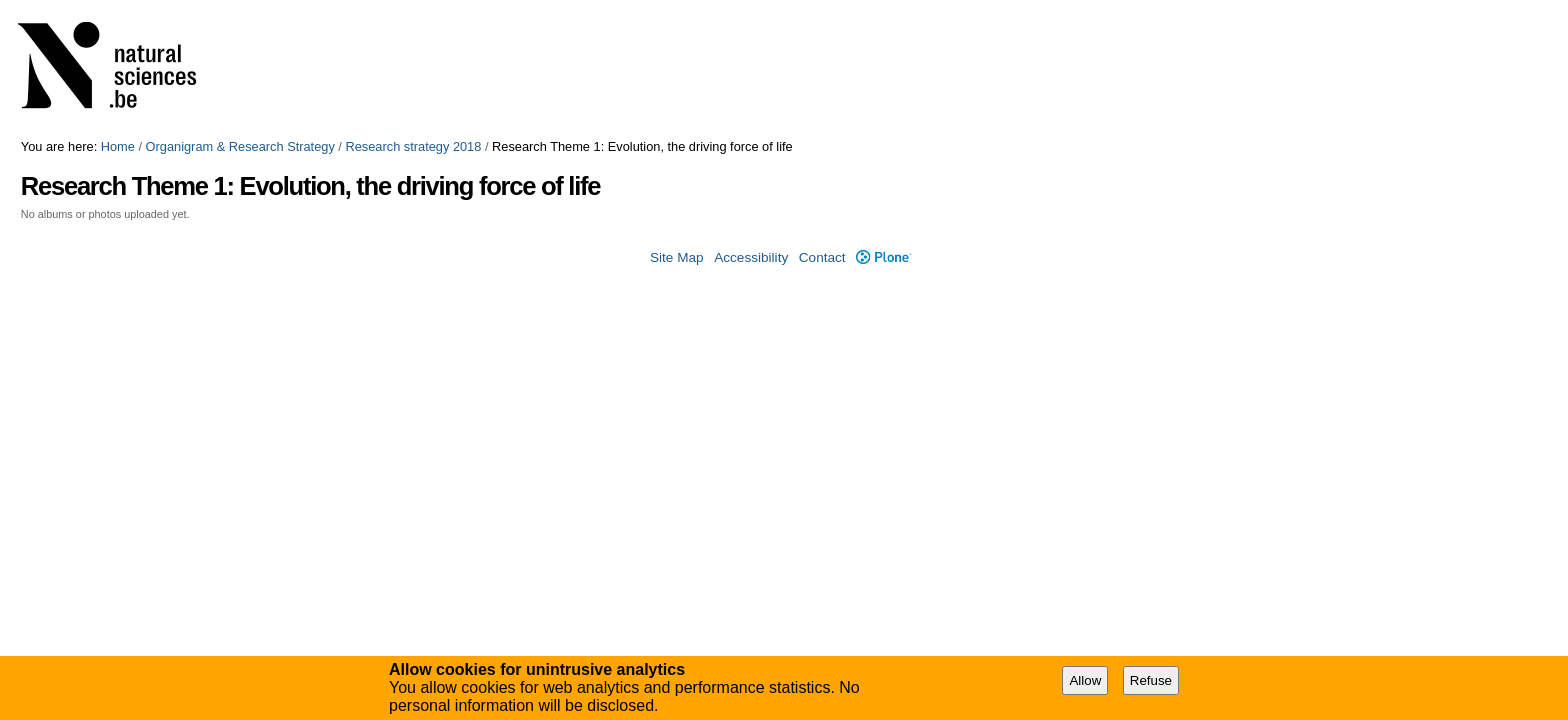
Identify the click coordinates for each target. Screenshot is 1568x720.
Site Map (677, 257)
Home (118, 146)
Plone (883, 257)
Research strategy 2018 (413, 146)
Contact (822, 257)
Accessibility (751, 257)
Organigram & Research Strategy (240, 146)
